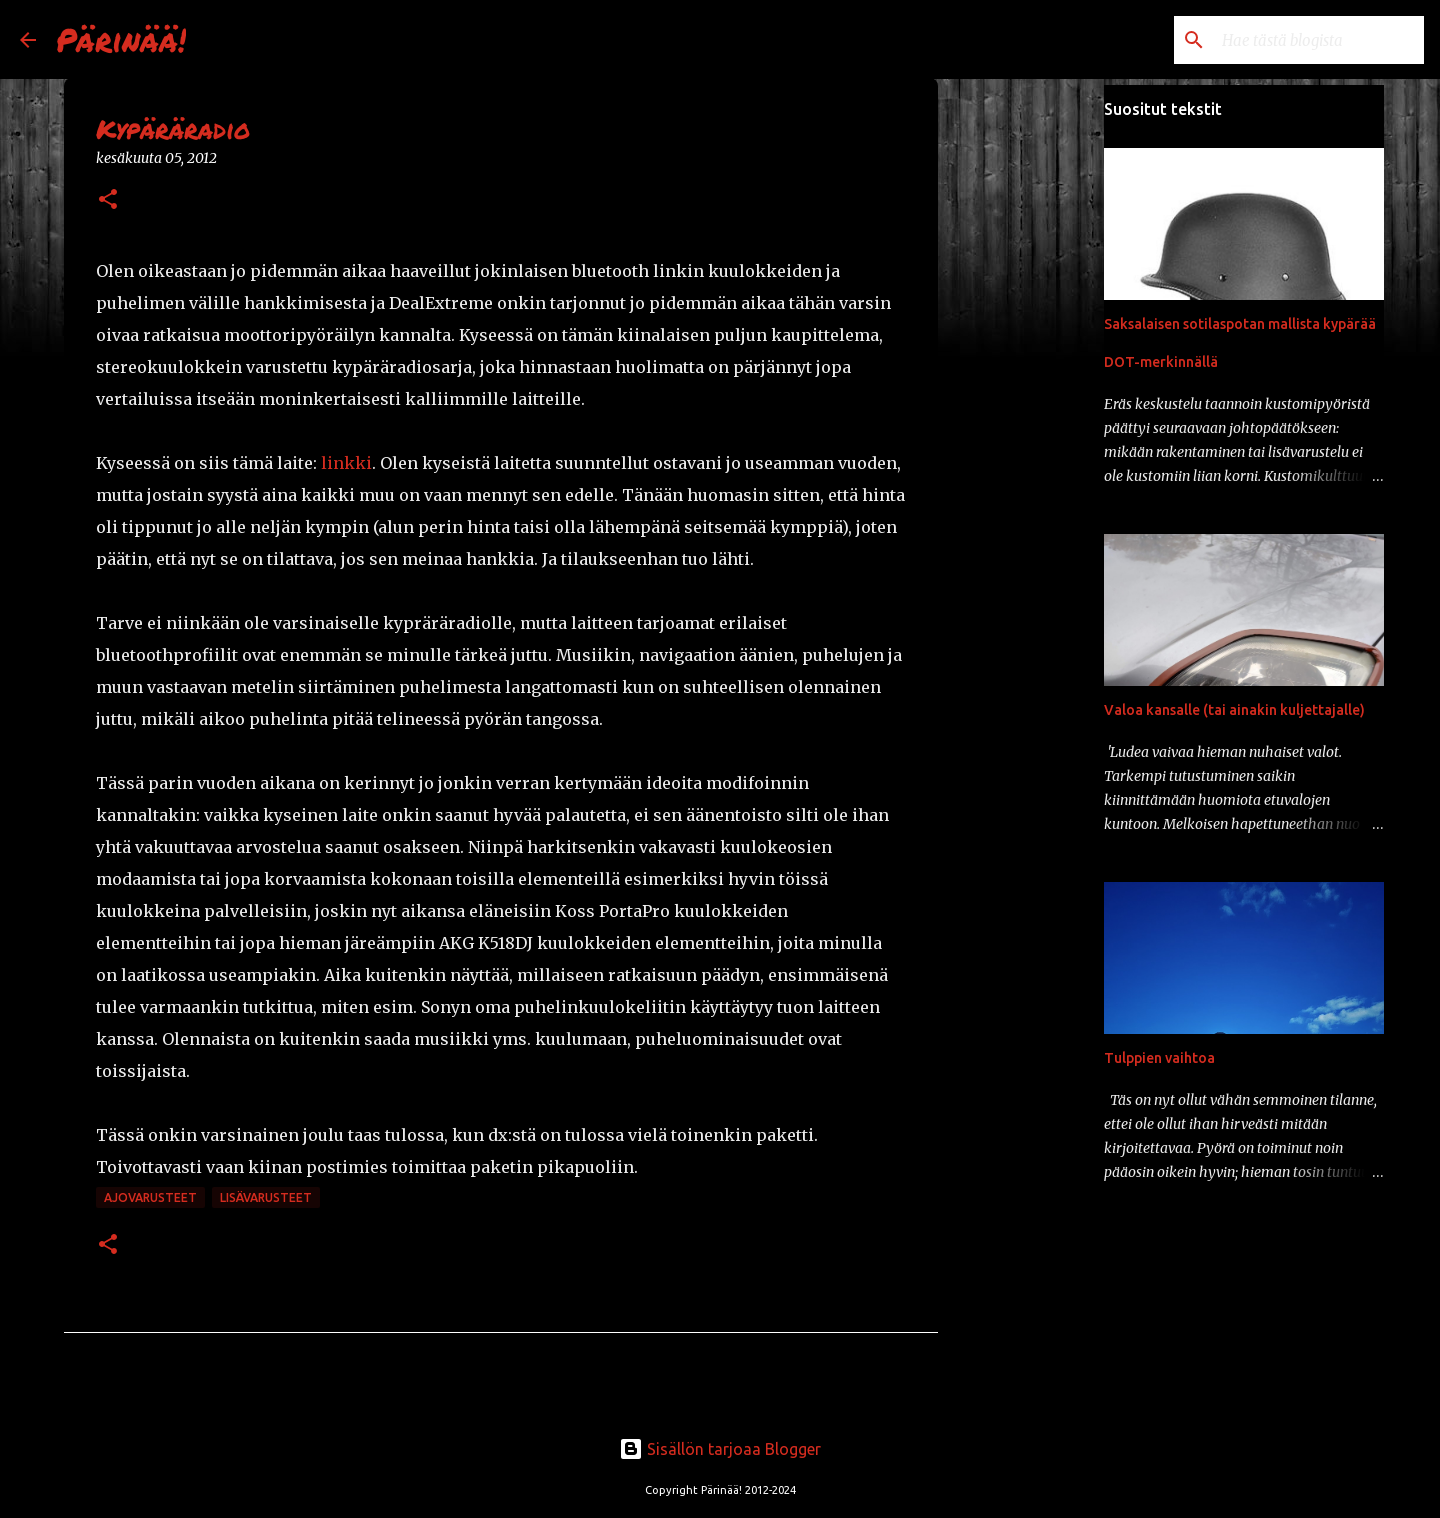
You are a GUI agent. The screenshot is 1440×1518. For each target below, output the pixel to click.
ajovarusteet (150, 1197)
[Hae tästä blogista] (1319, 40)
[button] (108, 200)
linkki (346, 463)
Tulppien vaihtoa (1159, 1058)
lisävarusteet (266, 1197)
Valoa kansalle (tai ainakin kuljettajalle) (1234, 710)
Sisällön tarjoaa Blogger (720, 1449)
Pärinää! (121, 39)
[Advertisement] (1040, 400)
